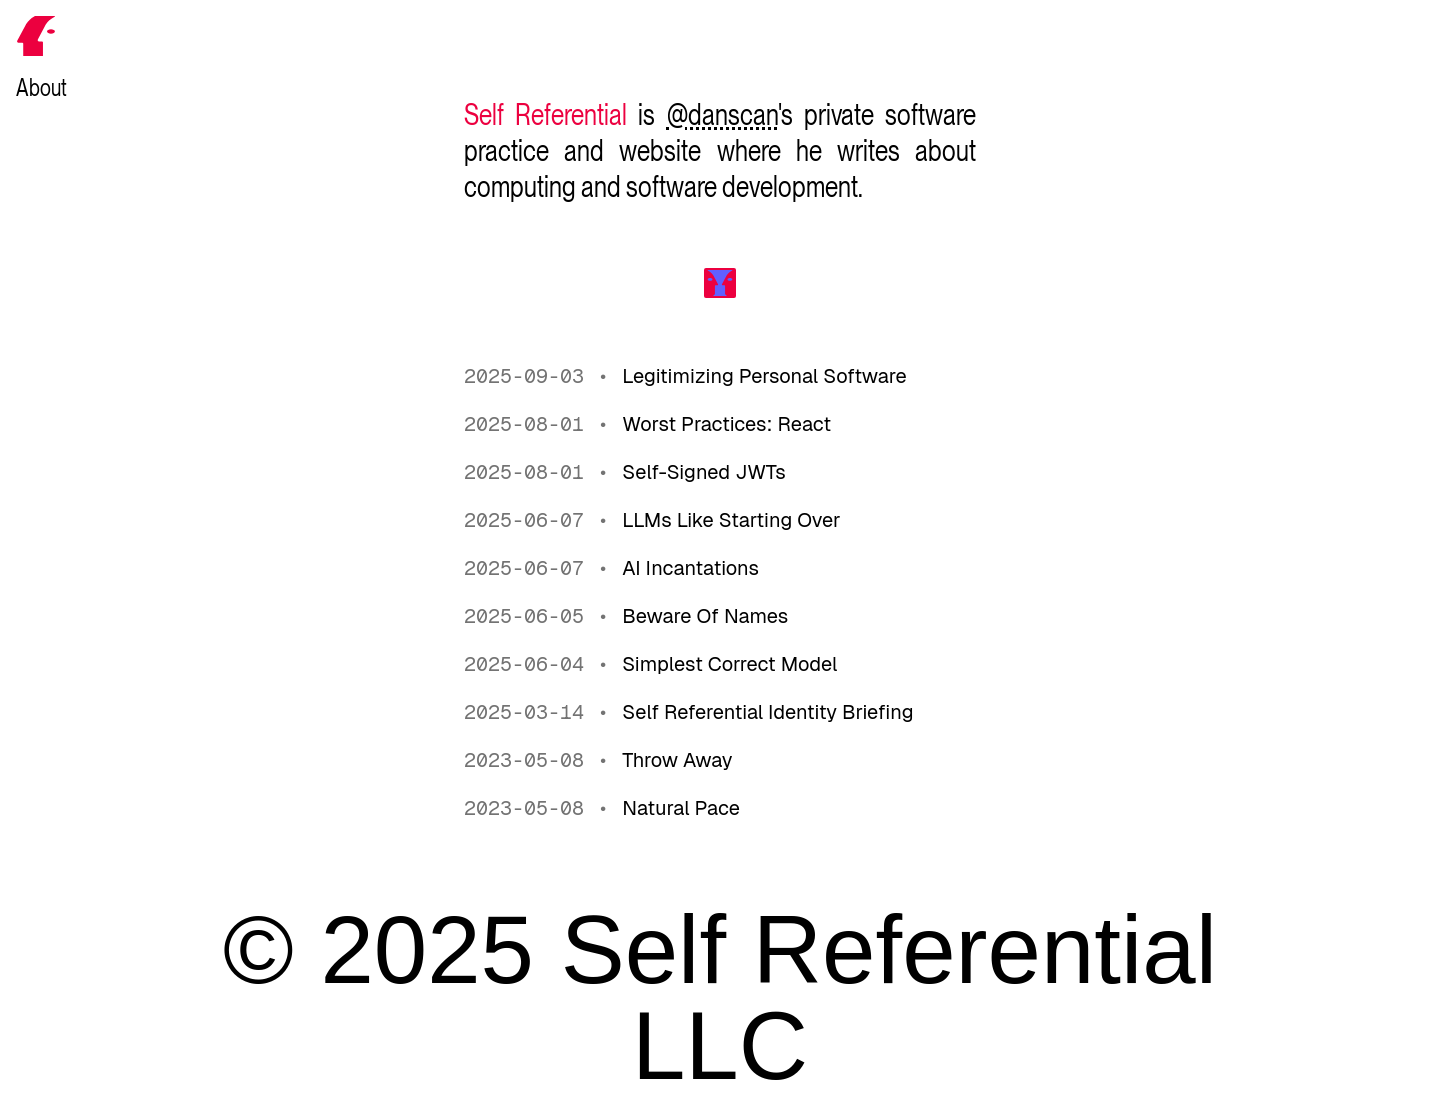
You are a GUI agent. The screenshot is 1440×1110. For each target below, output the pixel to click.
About (41, 87)
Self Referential (545, 114)
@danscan (722, 114)
